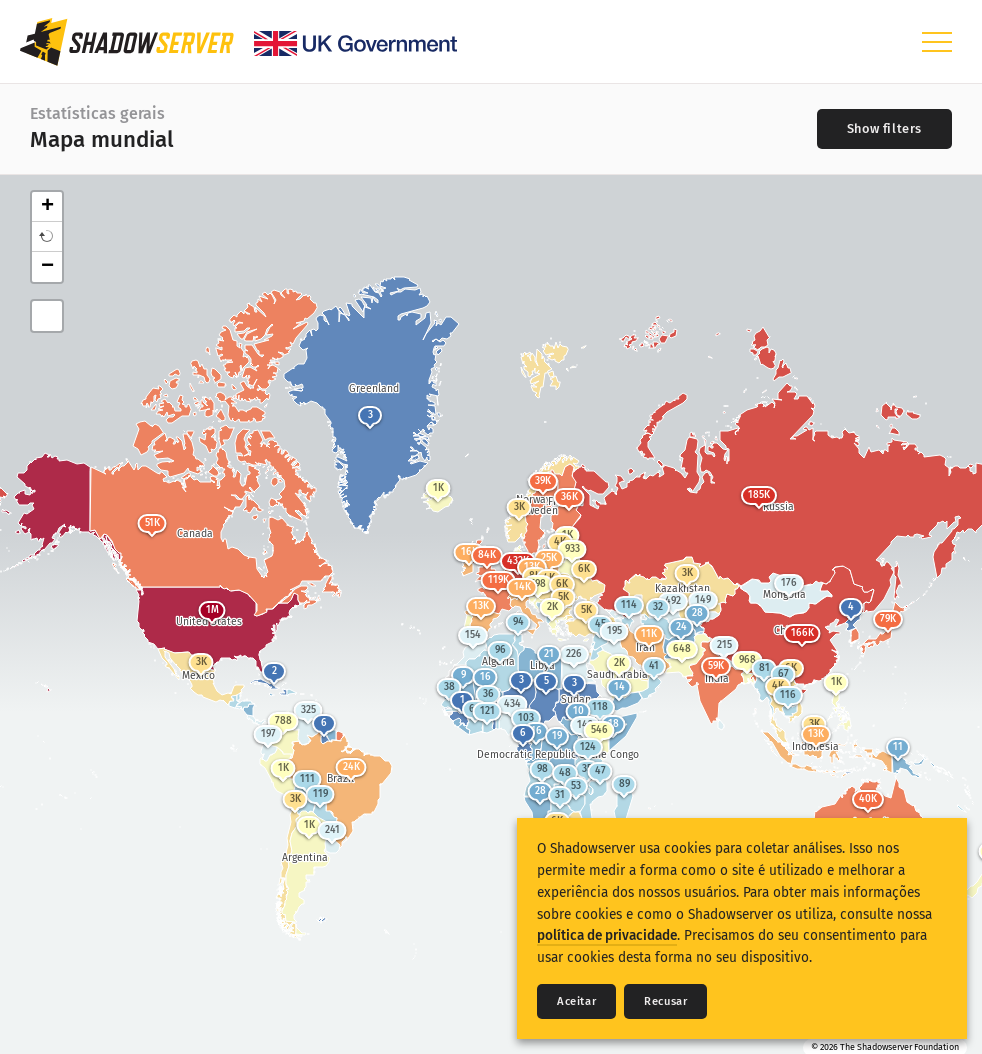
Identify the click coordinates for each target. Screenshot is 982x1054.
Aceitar (576, 1001)
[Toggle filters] (884, 129)
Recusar (665, 1001)
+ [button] (47, 207)
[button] (47, 237)
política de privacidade (607, 935)
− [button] (47, 267)
